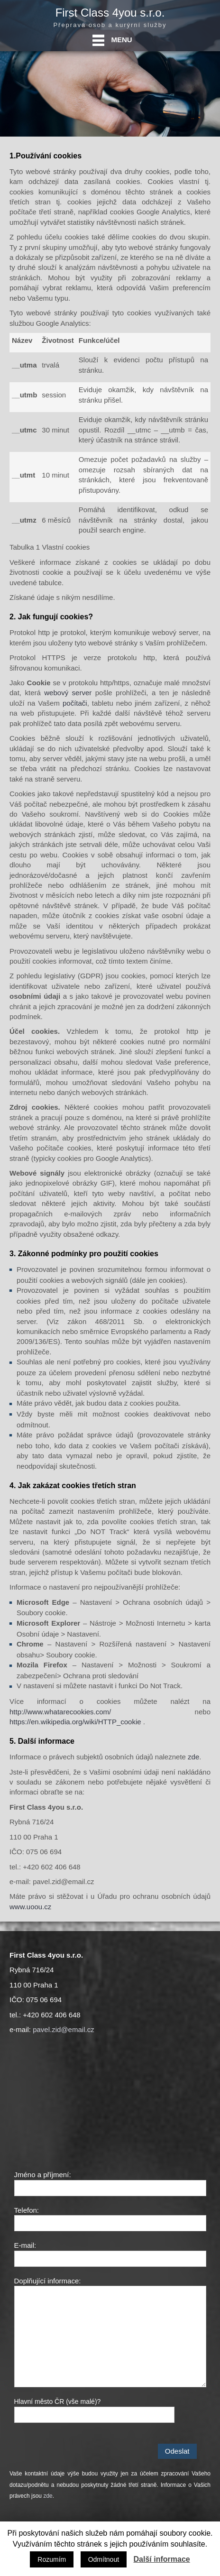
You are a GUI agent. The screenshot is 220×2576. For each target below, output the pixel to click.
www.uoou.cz (30, 1907)
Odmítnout (103, 2559)
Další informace (162, 2559)
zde (193, 1757)
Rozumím (51, 2559)
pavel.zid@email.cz (63, 2029)
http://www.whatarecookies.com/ (60, 1712)
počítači (75, 703)
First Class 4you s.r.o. (110, 12)
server (82, 693)
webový (56, 693)
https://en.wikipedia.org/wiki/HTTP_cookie (75, 1722)
